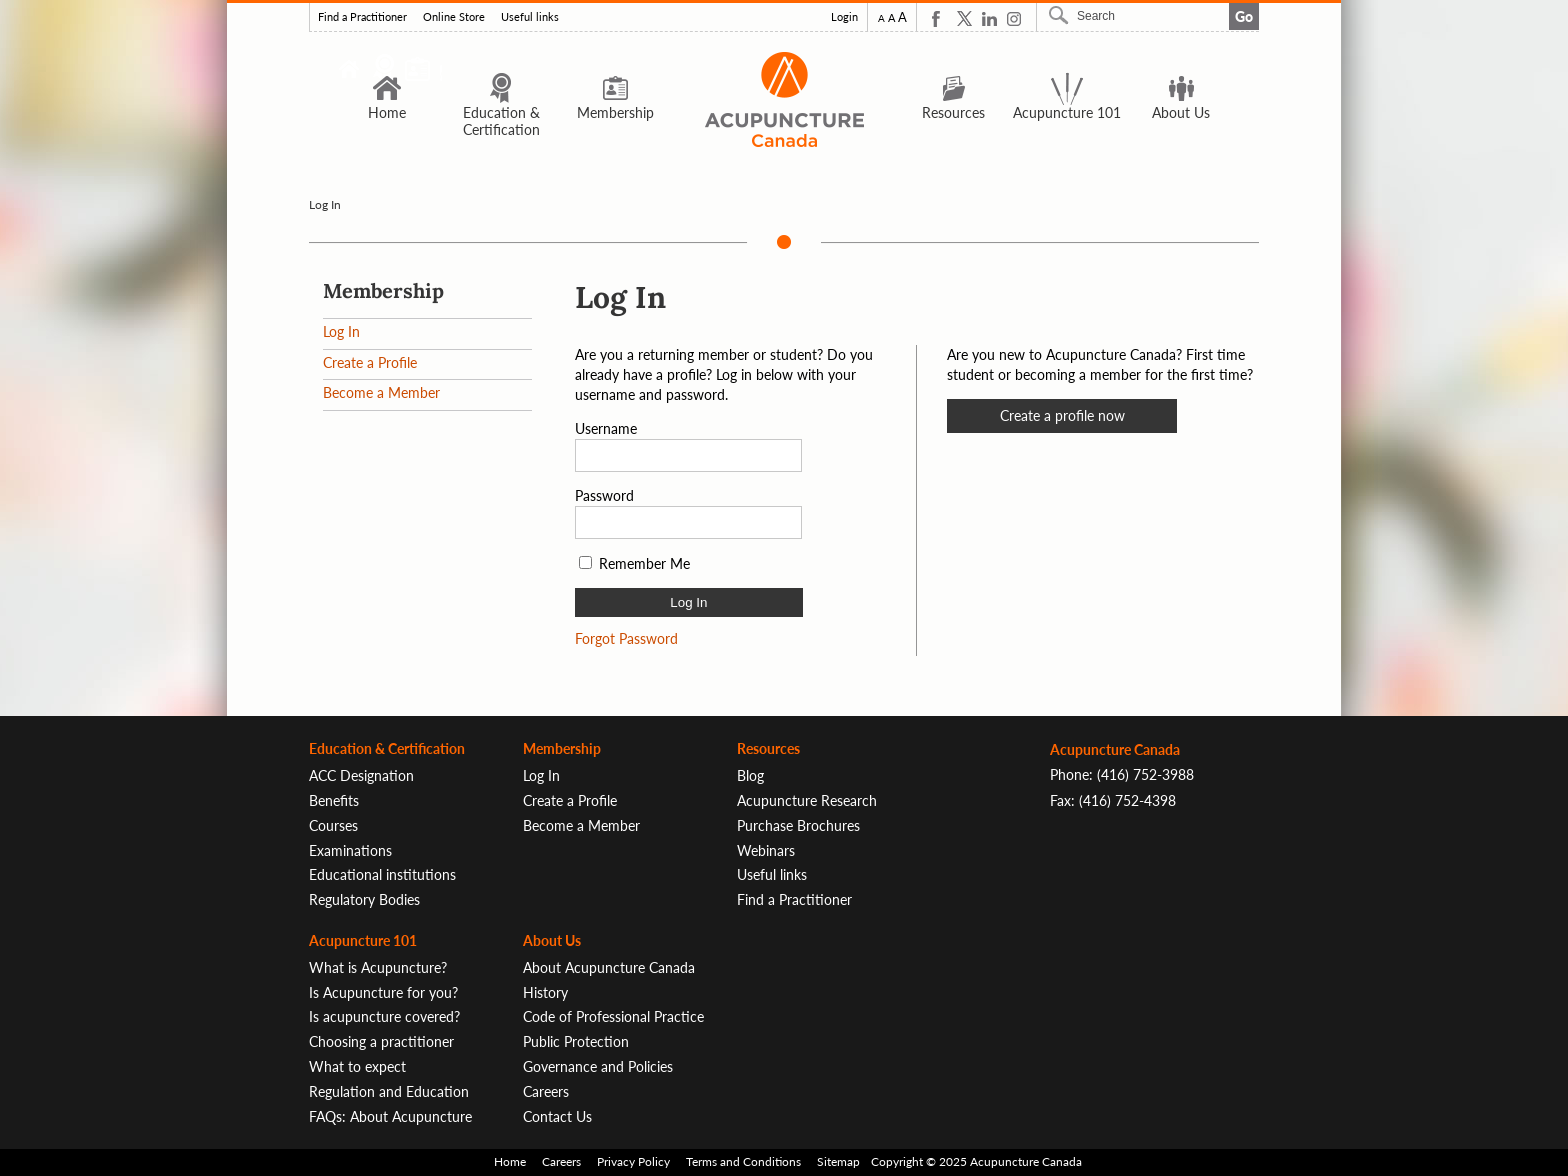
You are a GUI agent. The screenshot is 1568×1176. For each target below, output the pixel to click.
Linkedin (989, 18)
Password (604, 495)
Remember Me (644, 563)
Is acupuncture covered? (384, 1016)
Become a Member (381, 392)
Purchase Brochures (798, 825)
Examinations (350, 850)
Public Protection (576, 1041)
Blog (750, 775)
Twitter (964, 18)
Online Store (454, 17)
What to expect (357, 1066)
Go (1244, 16)
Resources (953, 96)
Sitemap (838, 1161)
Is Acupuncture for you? (383, 992)
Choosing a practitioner (381, 1041)
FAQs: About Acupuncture (390, 1116)
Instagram (1014, 18)
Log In (341, 331)
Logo (784, 99)
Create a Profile (370, 362)
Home (387, 96)
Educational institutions (382, 874)
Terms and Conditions (743, 1161)
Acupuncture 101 (1067, 96)
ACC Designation (361, 775)
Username (606, 428)
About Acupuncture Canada (609, 967)
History (545, 992)
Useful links (530, 17)
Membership (615, 96)
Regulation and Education (389, 1091)
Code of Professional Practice (613, 1016)
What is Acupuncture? (378, 967)
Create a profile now (1062, 415)
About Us (1181, 96)
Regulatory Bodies (364, 899)
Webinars (766, 850)
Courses (333, 825)
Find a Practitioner (362, 17)
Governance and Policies (598, 1066)
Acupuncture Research (807, 800)
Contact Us (557, 1116)
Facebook (939, 18)
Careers (546, 1091)
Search (1061, 15)
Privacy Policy (633, 1161)
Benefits (334, 800)
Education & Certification (501, 104)
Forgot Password (626, 638)
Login (844, 17)
